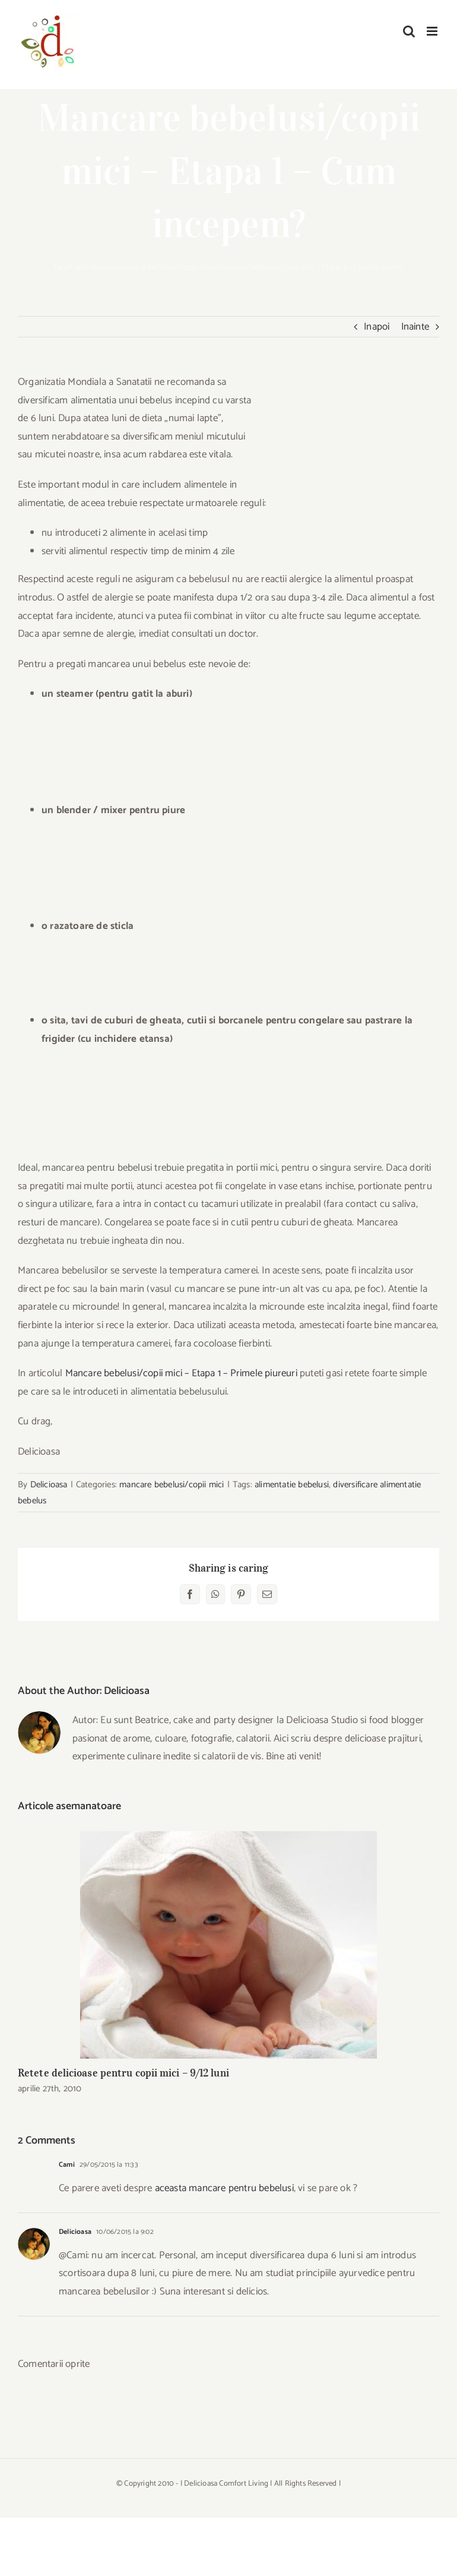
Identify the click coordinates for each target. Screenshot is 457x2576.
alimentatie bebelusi (292, 1484)
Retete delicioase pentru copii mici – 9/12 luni (123, 2072)
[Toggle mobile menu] (433, 31)
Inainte (415, 326)
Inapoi (376, 326)
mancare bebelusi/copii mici (165, 267)
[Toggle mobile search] (409, 31)
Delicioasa (49, 1484)
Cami (67, 2164)
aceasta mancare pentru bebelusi (224, 2188)
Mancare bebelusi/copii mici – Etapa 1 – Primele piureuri (182, 1373)
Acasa (102, 267)
